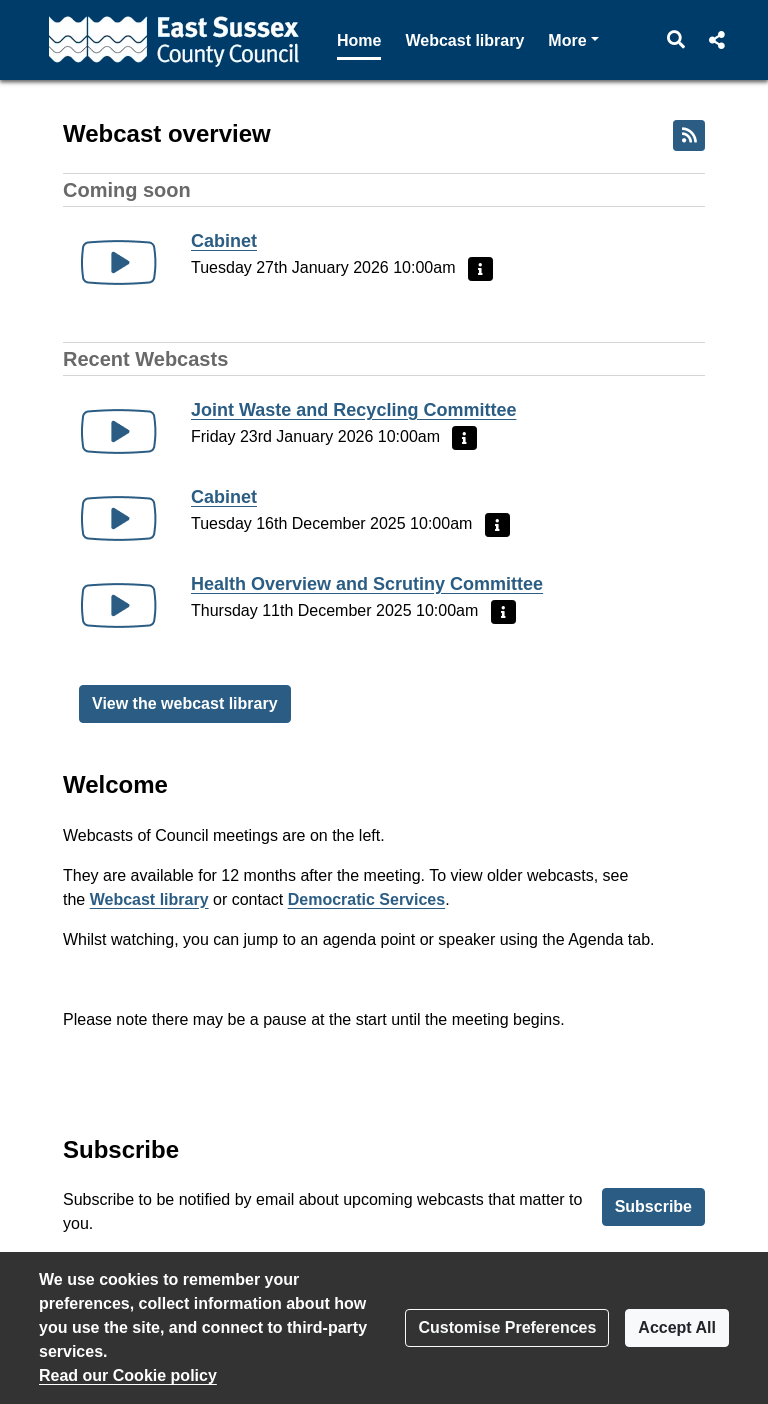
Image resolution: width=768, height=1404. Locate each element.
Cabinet (224, 241)
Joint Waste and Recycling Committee (353, 410)
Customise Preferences (507, 1327)
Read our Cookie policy (128, 1375)
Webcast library (464, 40)
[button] (676, 40)
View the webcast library (185, 703)
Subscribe (653, 1206)
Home (359, 40)
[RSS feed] (689, 135)
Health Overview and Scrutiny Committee (367, 584)
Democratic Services (366, 899)
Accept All (677, 1327)
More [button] (573, 38)
